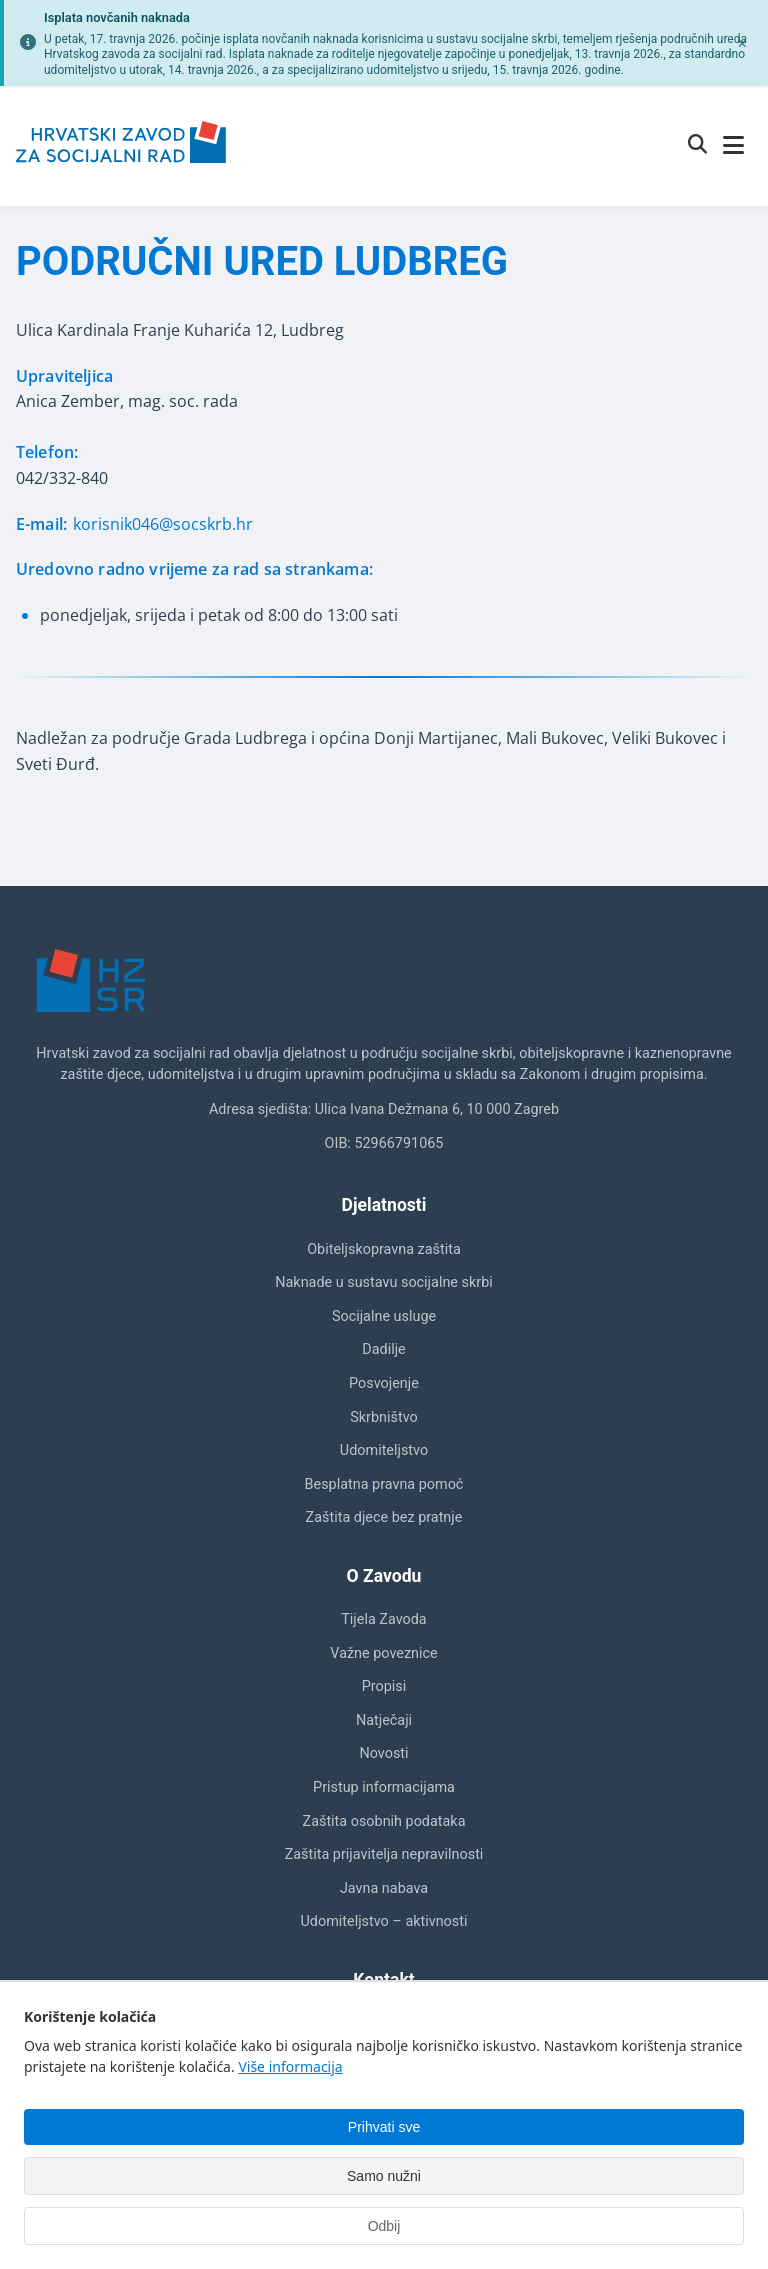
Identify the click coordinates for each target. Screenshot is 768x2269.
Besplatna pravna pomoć (384, 1484)
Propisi (384, 1686)
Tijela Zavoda (383, 1619)
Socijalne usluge (384, 1316)
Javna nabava (384, 1888)
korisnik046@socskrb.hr (163, 524)
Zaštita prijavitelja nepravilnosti (384, 1854)
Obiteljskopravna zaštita (384, 1249)
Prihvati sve (384, 2127)
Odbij (384, 2226)
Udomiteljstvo (384, 1450)
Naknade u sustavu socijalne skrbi (383, 1282)
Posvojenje (384, 1383)
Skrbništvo (383, 1417)
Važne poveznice (383, 1653)
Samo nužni (384, 2176)
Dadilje (383, 1349)
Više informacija (290, 2066)
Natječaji (384, 1720)
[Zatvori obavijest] (742, 43)
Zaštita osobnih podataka (384, 1821)
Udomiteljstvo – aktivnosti (384, 1921)
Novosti (383, 1753)
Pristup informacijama (384, 1787)
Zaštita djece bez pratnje (384, 1517)
